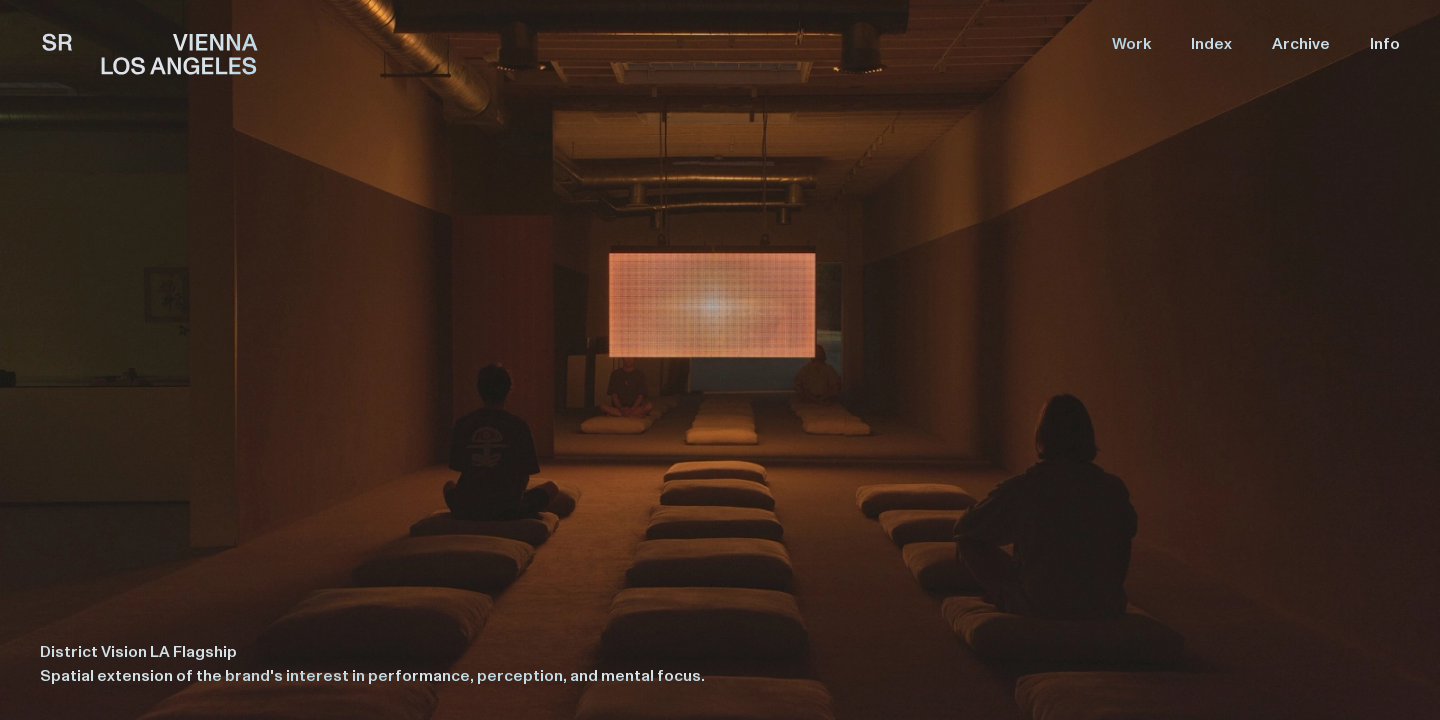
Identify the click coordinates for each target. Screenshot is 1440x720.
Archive (1301, 44)
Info (1385, 44)
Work (1131, 44)
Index (1211, 44)
